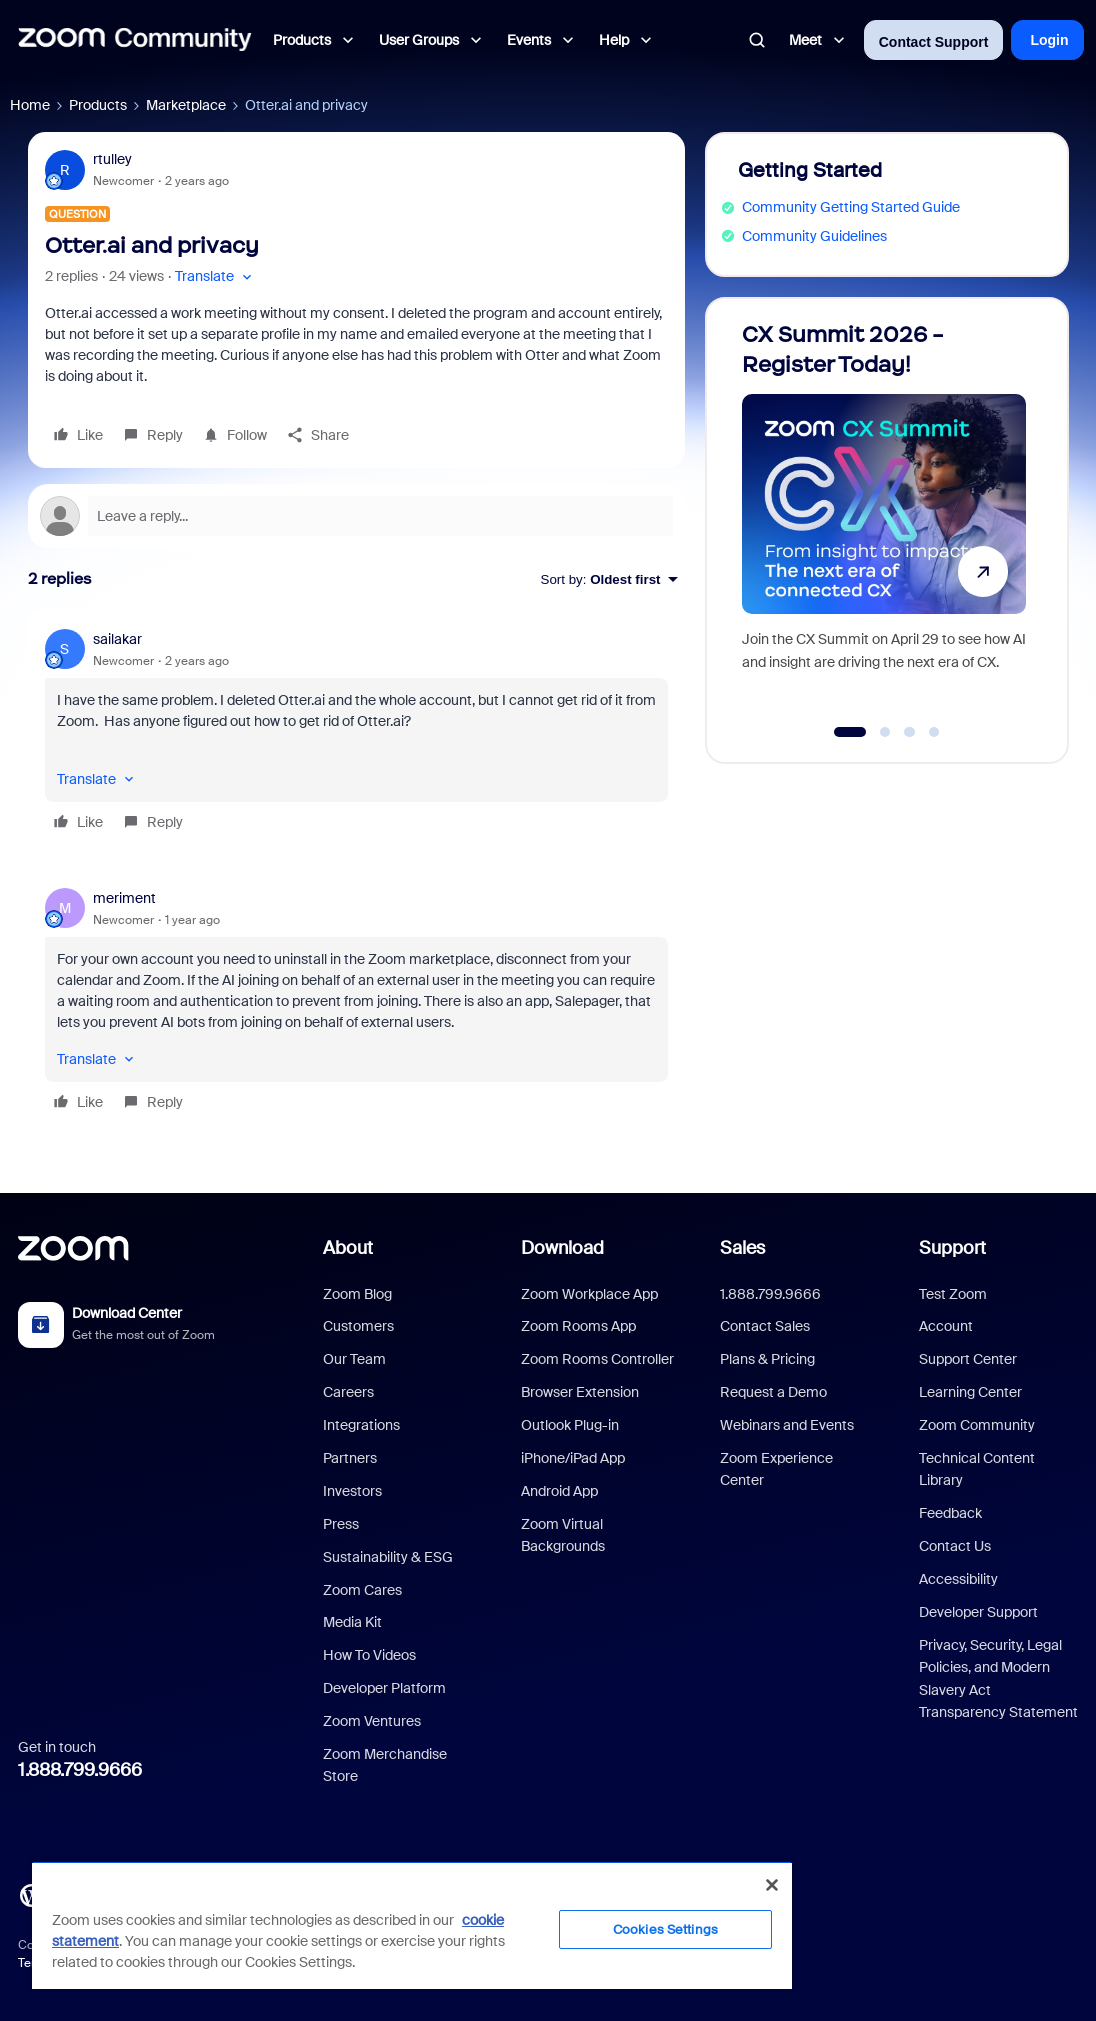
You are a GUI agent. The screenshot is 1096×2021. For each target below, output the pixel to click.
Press (341, 1524)
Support (952, 1248)
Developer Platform (384, 1688)
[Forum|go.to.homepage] (135, 40)
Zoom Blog (357, 1294)
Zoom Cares (362, 1590)
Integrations (361, 1425)
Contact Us (955, 1546)
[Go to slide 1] (849, 732)
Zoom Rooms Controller (597, 1359)
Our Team (354, 1359)
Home (30, 105)
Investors (352, 1491)
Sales (742, 1248)
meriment (124, 898)
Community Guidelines (814, 236)
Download (562, 1248)
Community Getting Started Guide (851, 207)
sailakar (117, 639)
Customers (358, 1326)
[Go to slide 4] (934, 732)
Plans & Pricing (767, 1359)
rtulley (112, 159)
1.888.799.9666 (80, 1770)
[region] (412, 1925)
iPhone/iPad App (573, 1458)
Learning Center (970, 1392)
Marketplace (186, 105)
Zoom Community (977, 1425)
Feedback (950, 1513)
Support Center (968, 1359)
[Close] (772, 1885)
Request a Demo (773, 1392)
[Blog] (31, 1894)
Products (98, 105)
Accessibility (958, 1579)
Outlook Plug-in (570, 1425)
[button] (215, 276)
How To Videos (369, 1655)
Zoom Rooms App (578, 1326)
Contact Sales (765, 1326)
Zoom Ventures (372, 1721)
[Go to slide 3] (910, 732)
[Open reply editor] (356, 516)
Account (946, 1326)
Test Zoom (953, 1294)
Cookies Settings (665, 1929)
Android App (559, 1491)
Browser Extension (580, 1392)
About (348, 1248)
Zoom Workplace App (589, 1294)
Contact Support (934, 42)
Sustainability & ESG (388, 1557)
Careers (348, 1392)
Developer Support (978, 1612)
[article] (356, 733)
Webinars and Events (787, 1425)
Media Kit (352, 1622)
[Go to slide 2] (885, 732)
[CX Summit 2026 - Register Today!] (884, 521)
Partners (350, 1458)
